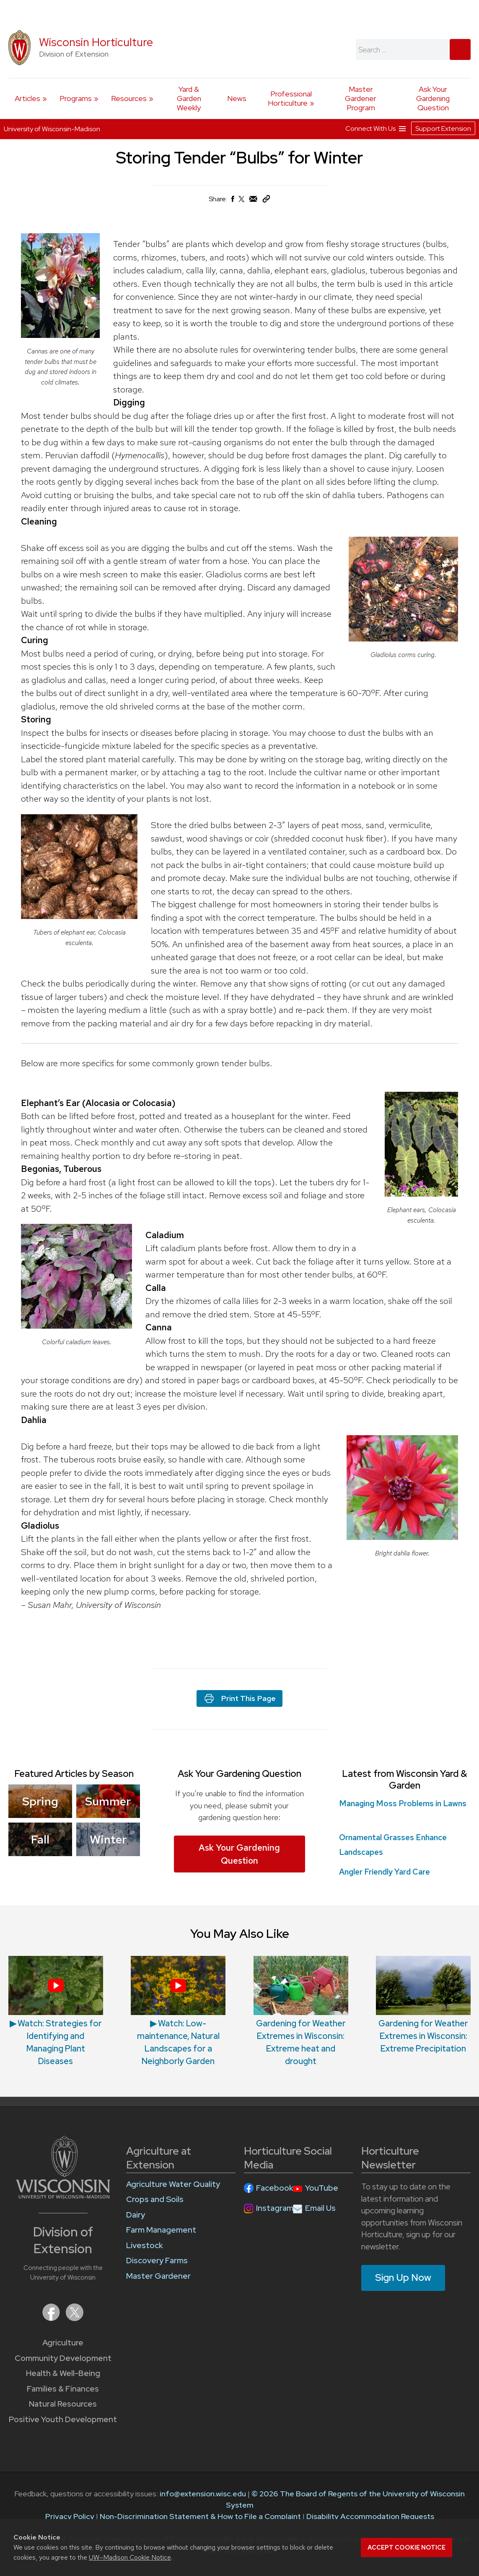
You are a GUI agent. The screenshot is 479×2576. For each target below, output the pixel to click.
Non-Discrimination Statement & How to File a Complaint (200, 2516)
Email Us (320, 2208)
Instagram (274, 2208)
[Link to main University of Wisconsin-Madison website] (63, 2196)
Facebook (274, 2188)
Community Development (63, 2358)
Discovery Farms (157, 2260)
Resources (129, 98)
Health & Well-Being (63, 2373)
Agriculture (62, 2342)
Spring (40, 1801)
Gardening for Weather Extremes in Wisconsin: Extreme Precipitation (423, 2036)
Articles (27, 98)
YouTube (321, 2188)
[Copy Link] (266, 200)
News (236, 98)
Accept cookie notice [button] (406, 2547)
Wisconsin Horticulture (96, 42)
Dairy (135, 2215)
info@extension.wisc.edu (203, 2493)
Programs (76, 98)
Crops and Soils (155, 2199)
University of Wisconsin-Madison (52, 129)
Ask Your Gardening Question (433, 98)
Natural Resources (63, 2404)
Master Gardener (158, 2276)
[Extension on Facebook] (52, 2318)
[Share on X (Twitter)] (241, 202)
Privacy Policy (69, 2516)
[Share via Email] (253, 201)
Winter (108, 1839)
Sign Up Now (403, 2277)
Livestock (144, 2245)
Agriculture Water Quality (173, 2184)
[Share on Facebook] (232, 201)
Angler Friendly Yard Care (384, 1872)
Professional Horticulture (290, 98)
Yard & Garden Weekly (189, 98)
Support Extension (443, 128)
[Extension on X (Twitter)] (74, 2318)
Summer (108, 1801)
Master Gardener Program (360, 98)
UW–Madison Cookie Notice (130, 2557)
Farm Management (161, 2230)
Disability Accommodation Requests (370, 2516)
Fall (40, 1839)
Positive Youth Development (63, 2419)
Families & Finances (63, 2389)
